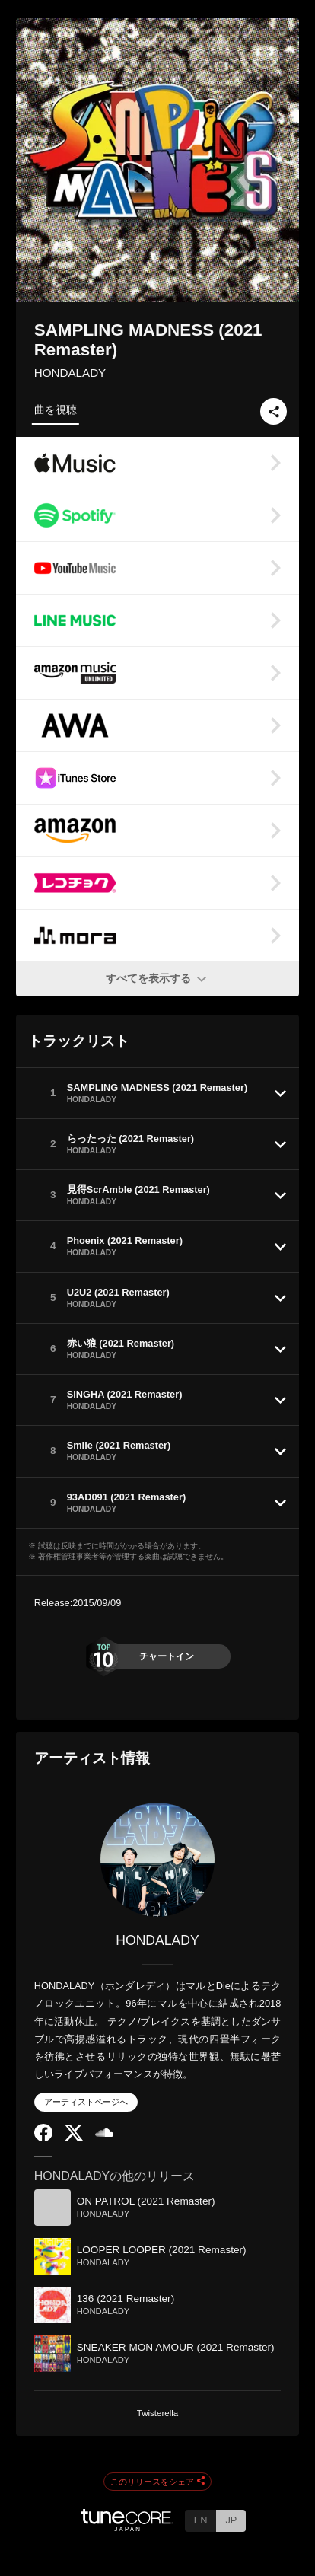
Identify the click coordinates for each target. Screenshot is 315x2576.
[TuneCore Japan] (127, 2526)
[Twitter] (74, 2137)
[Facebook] (43, 2138)
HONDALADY (70, 372)
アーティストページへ (86, 2101)
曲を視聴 (55, 409)
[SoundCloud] (104, 2133)
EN (201, 2520)
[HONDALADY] (158, 1860)
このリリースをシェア (157, 2481)
